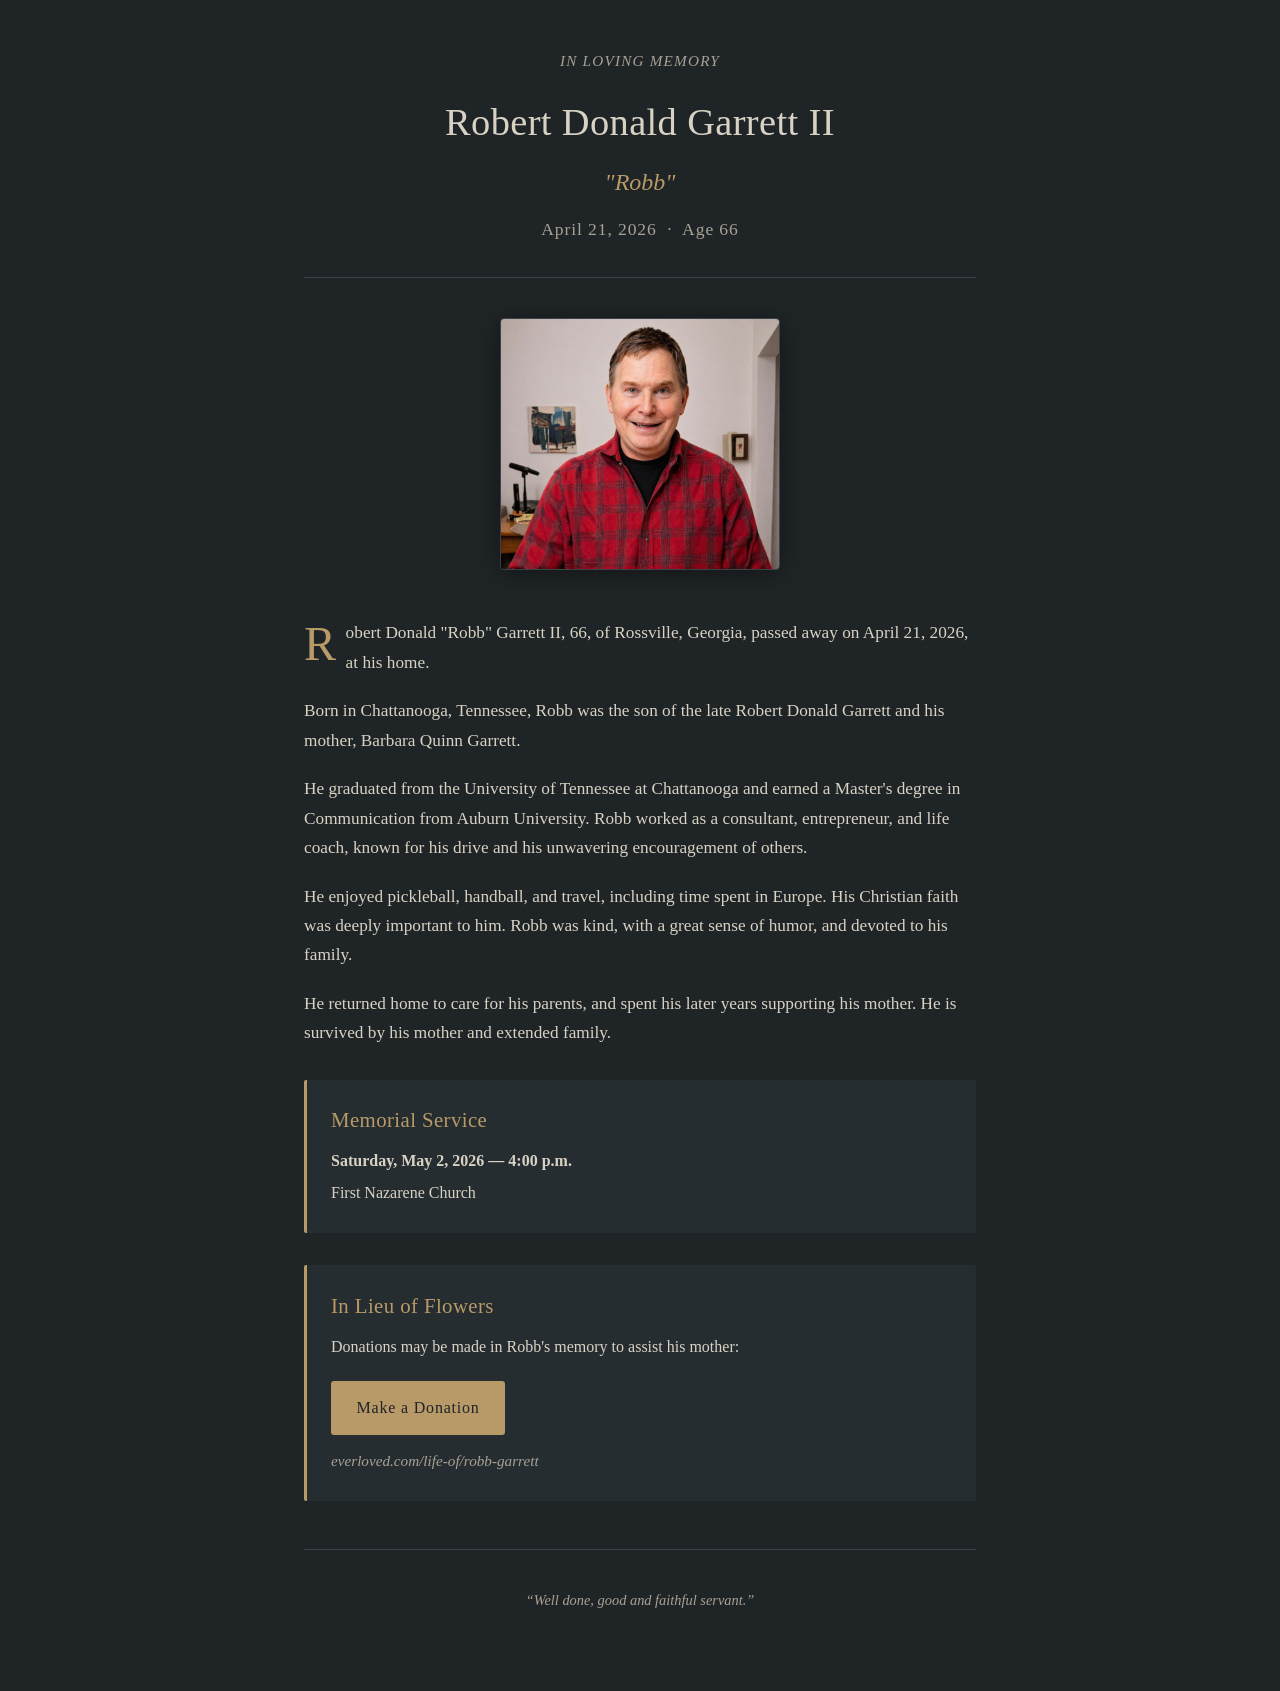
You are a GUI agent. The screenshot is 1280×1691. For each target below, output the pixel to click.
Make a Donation (418, 1407)
